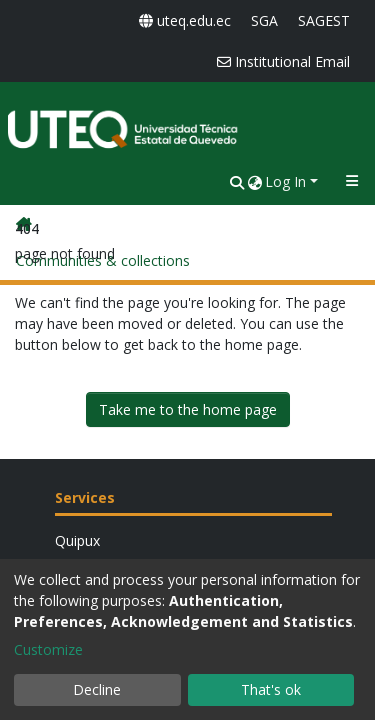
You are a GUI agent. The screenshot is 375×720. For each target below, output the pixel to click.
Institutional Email (283, 61)
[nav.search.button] (237, 181)
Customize (48, 649)
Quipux (77, 540)
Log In (285, 181)
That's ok (271, 689)
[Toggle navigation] (351, 181)
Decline (97, 689)
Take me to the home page (188, 409)
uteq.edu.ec (185, 20)
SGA (264, 20)
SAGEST (324, 20)
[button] (255, 181)
